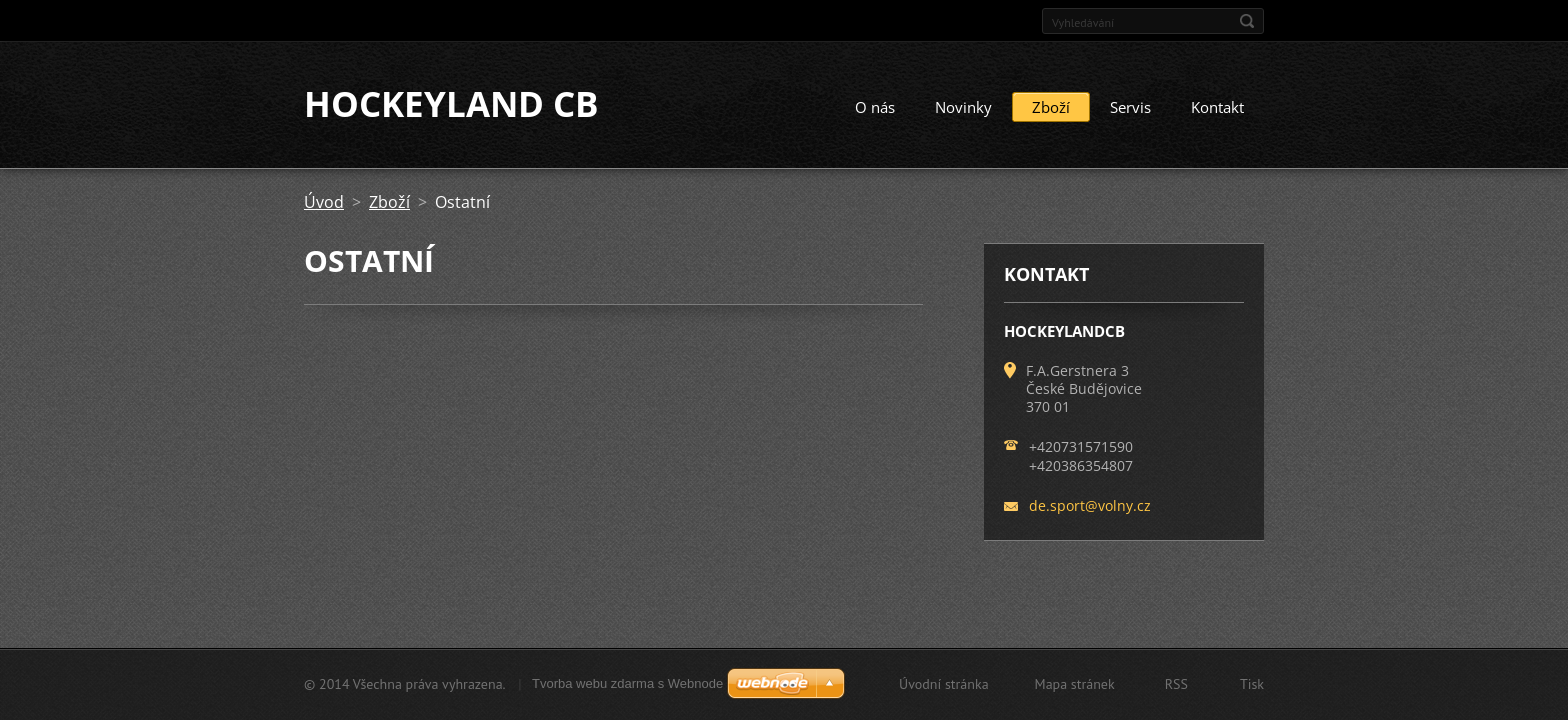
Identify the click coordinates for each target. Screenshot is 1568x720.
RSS (1176, 684)
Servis (1130, 108)
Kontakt (1217, 108)
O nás (875, 108)
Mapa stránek (1075, 684)
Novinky (963, 108)
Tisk (1252, 684)
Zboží (1051, 108)
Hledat (1247, 21)
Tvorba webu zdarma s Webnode (627, 683)
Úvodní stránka (944, 684)
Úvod (324, 203)
